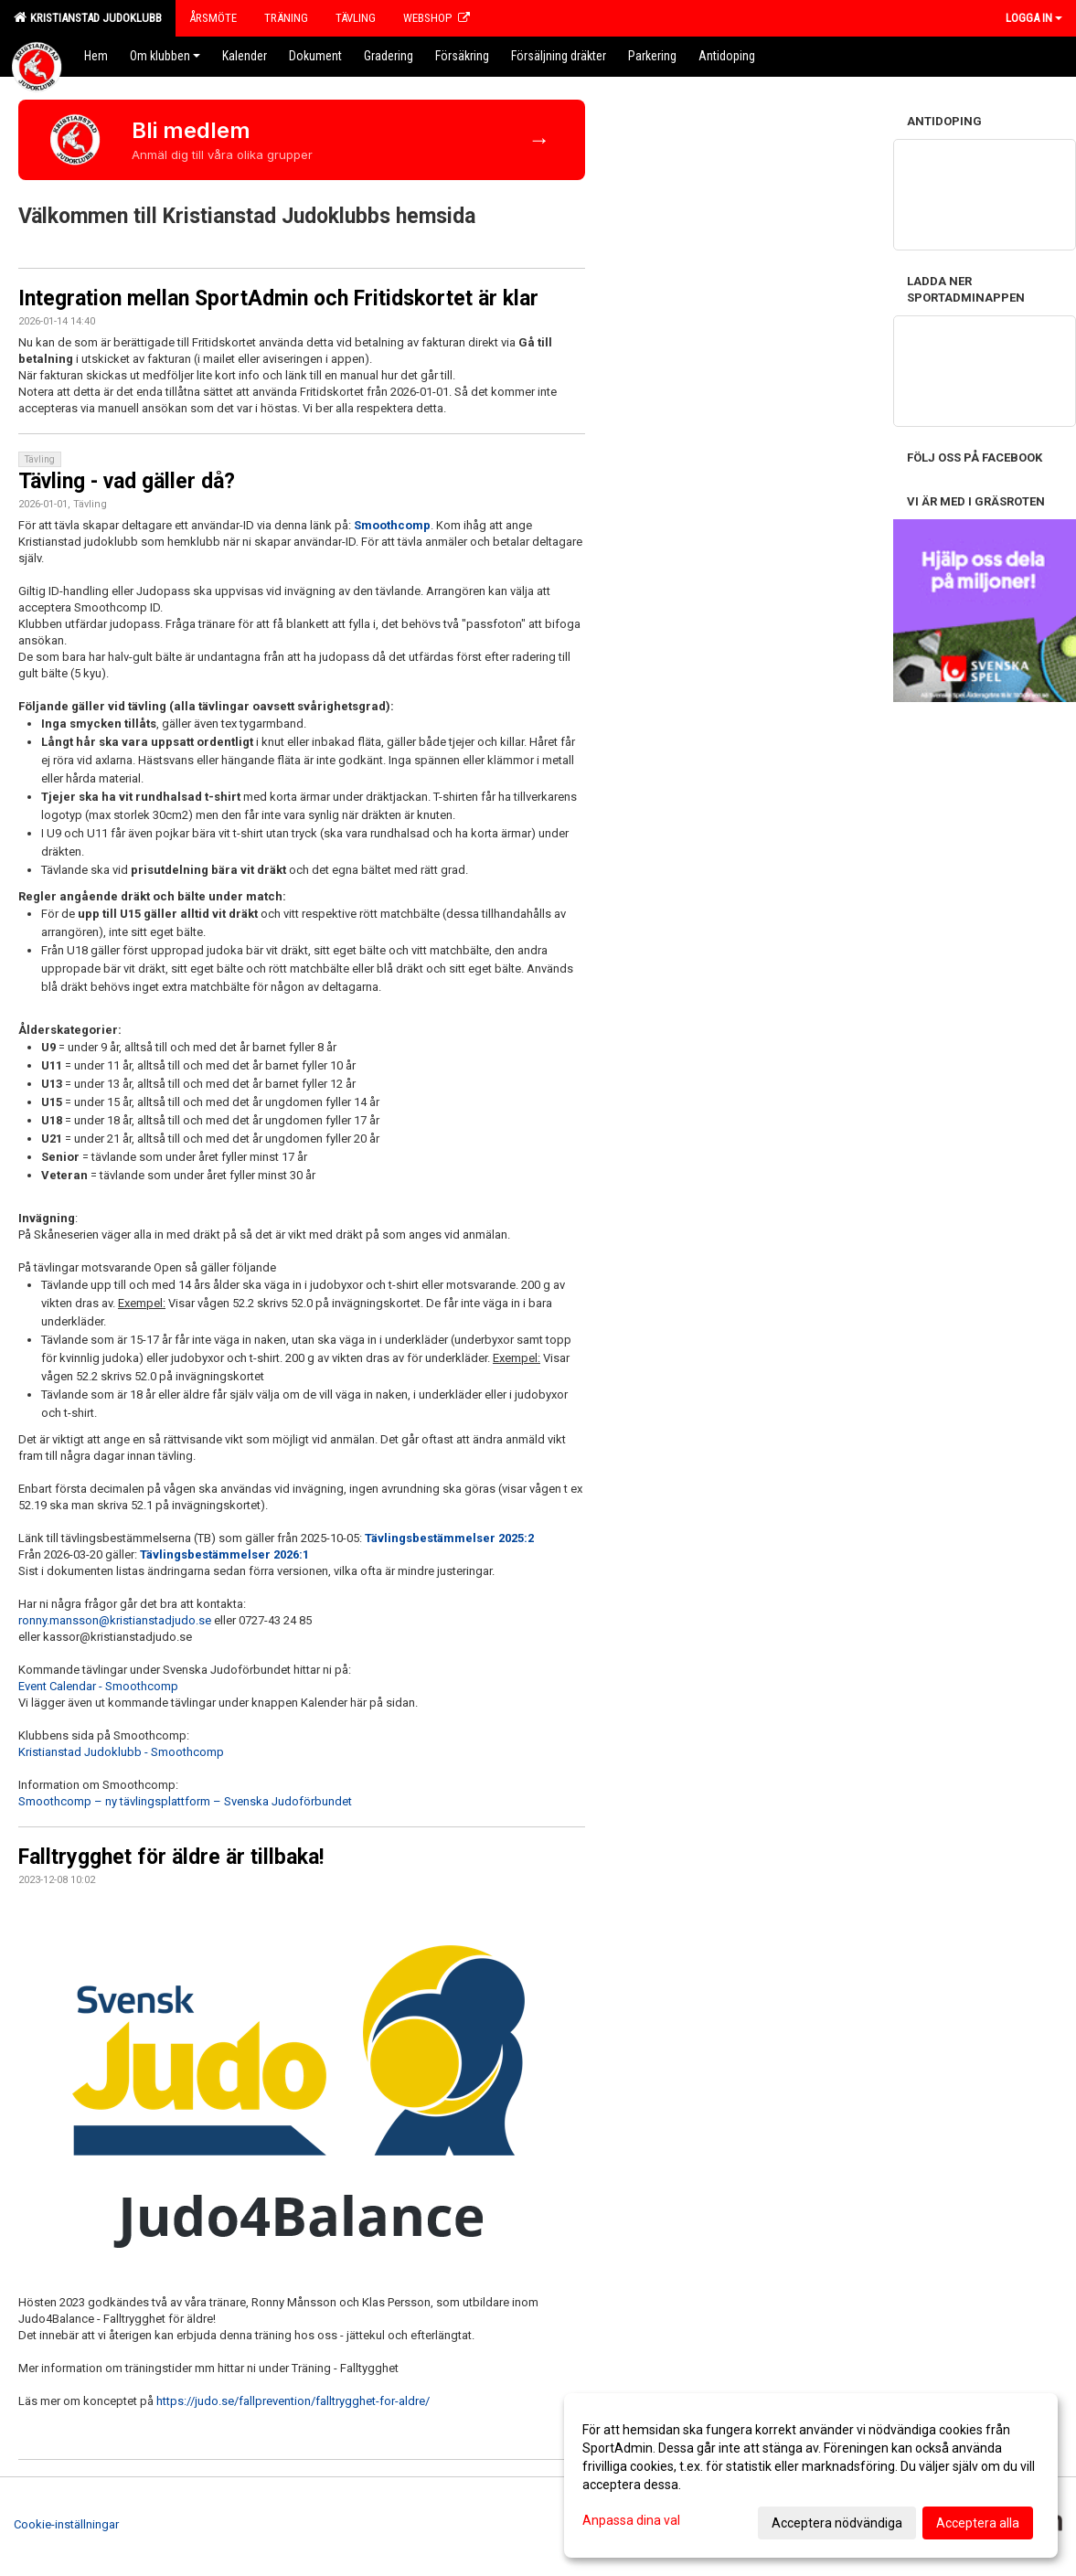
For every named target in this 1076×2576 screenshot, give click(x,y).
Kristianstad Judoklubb (88, 17)
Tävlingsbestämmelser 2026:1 (224, 1554)
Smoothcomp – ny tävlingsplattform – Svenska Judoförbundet (185, 1801)
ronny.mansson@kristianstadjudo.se (114, 1620)
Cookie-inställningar (66, 2524)
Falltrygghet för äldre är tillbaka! (171, 1857)
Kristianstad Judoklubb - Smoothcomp (121, 1752)
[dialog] (811, 2475)
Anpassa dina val (631, 2520)
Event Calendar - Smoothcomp (98, 1686)
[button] (301, 2418)
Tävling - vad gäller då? (126, 481)
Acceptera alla (977, 2523)
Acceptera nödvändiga (837, 2523)
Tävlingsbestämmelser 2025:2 (449, 1538)
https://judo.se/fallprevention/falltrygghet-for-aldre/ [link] (293, 2401)
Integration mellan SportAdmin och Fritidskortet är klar (278, 298)
